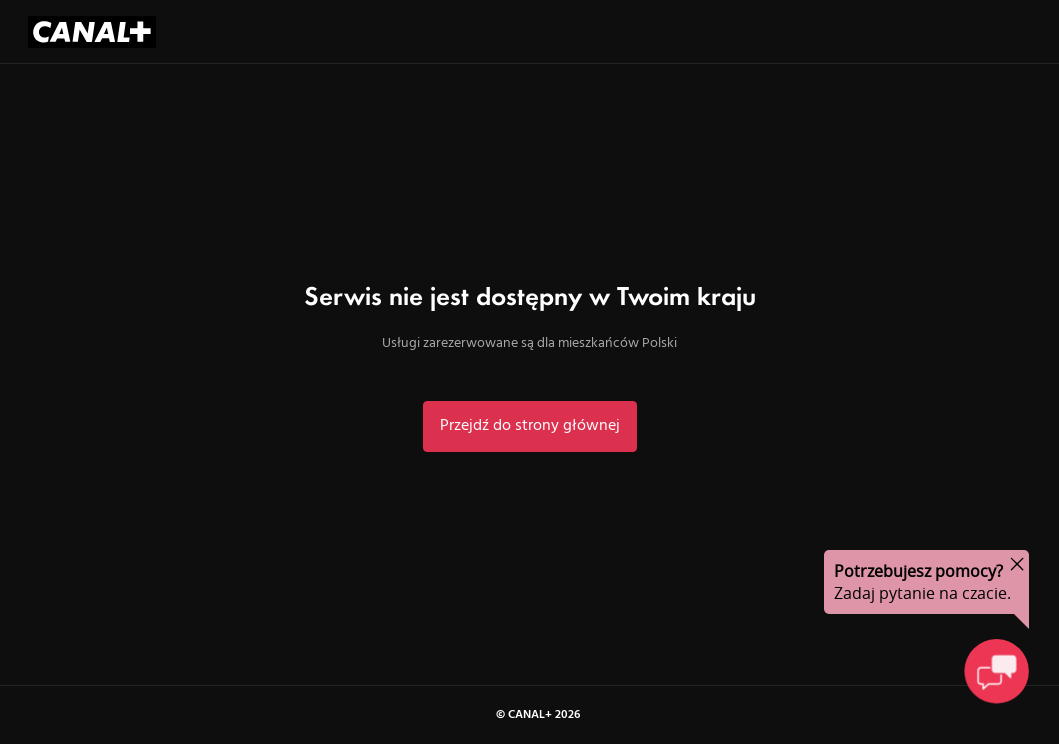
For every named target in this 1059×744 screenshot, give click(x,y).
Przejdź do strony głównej (530, 426)
